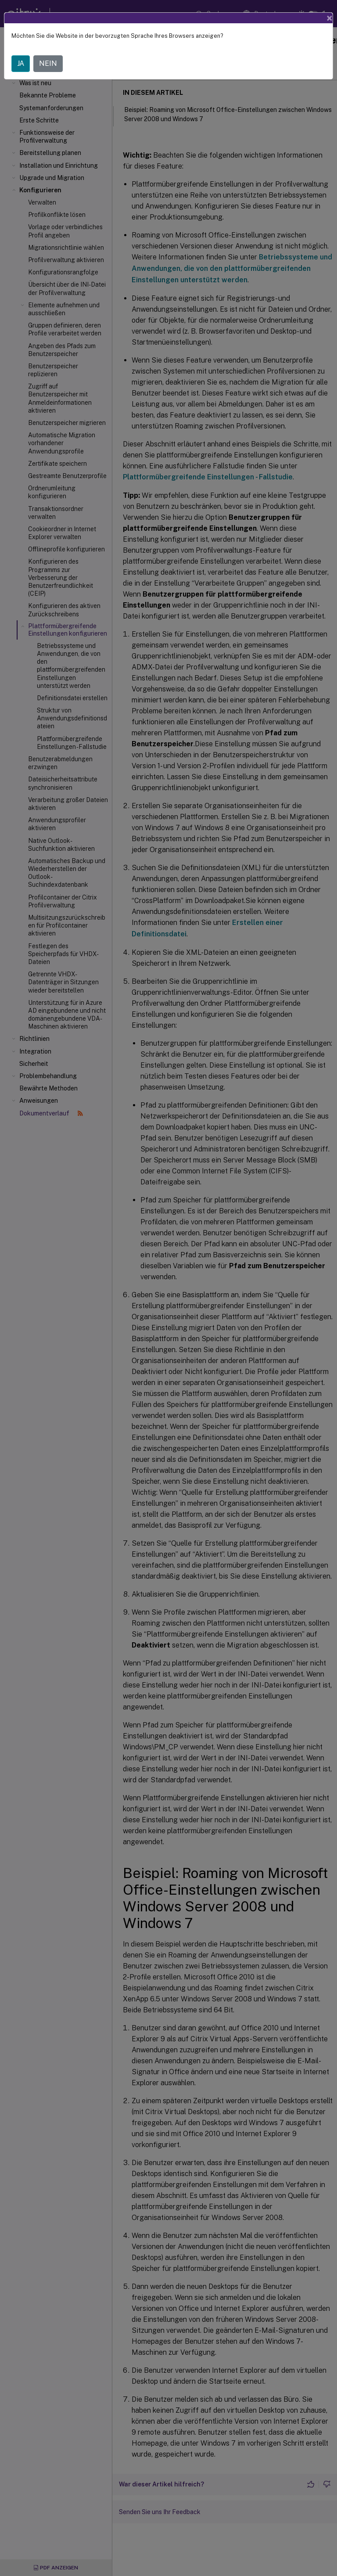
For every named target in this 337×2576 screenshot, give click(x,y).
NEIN (48, 63)
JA (20, 63)
